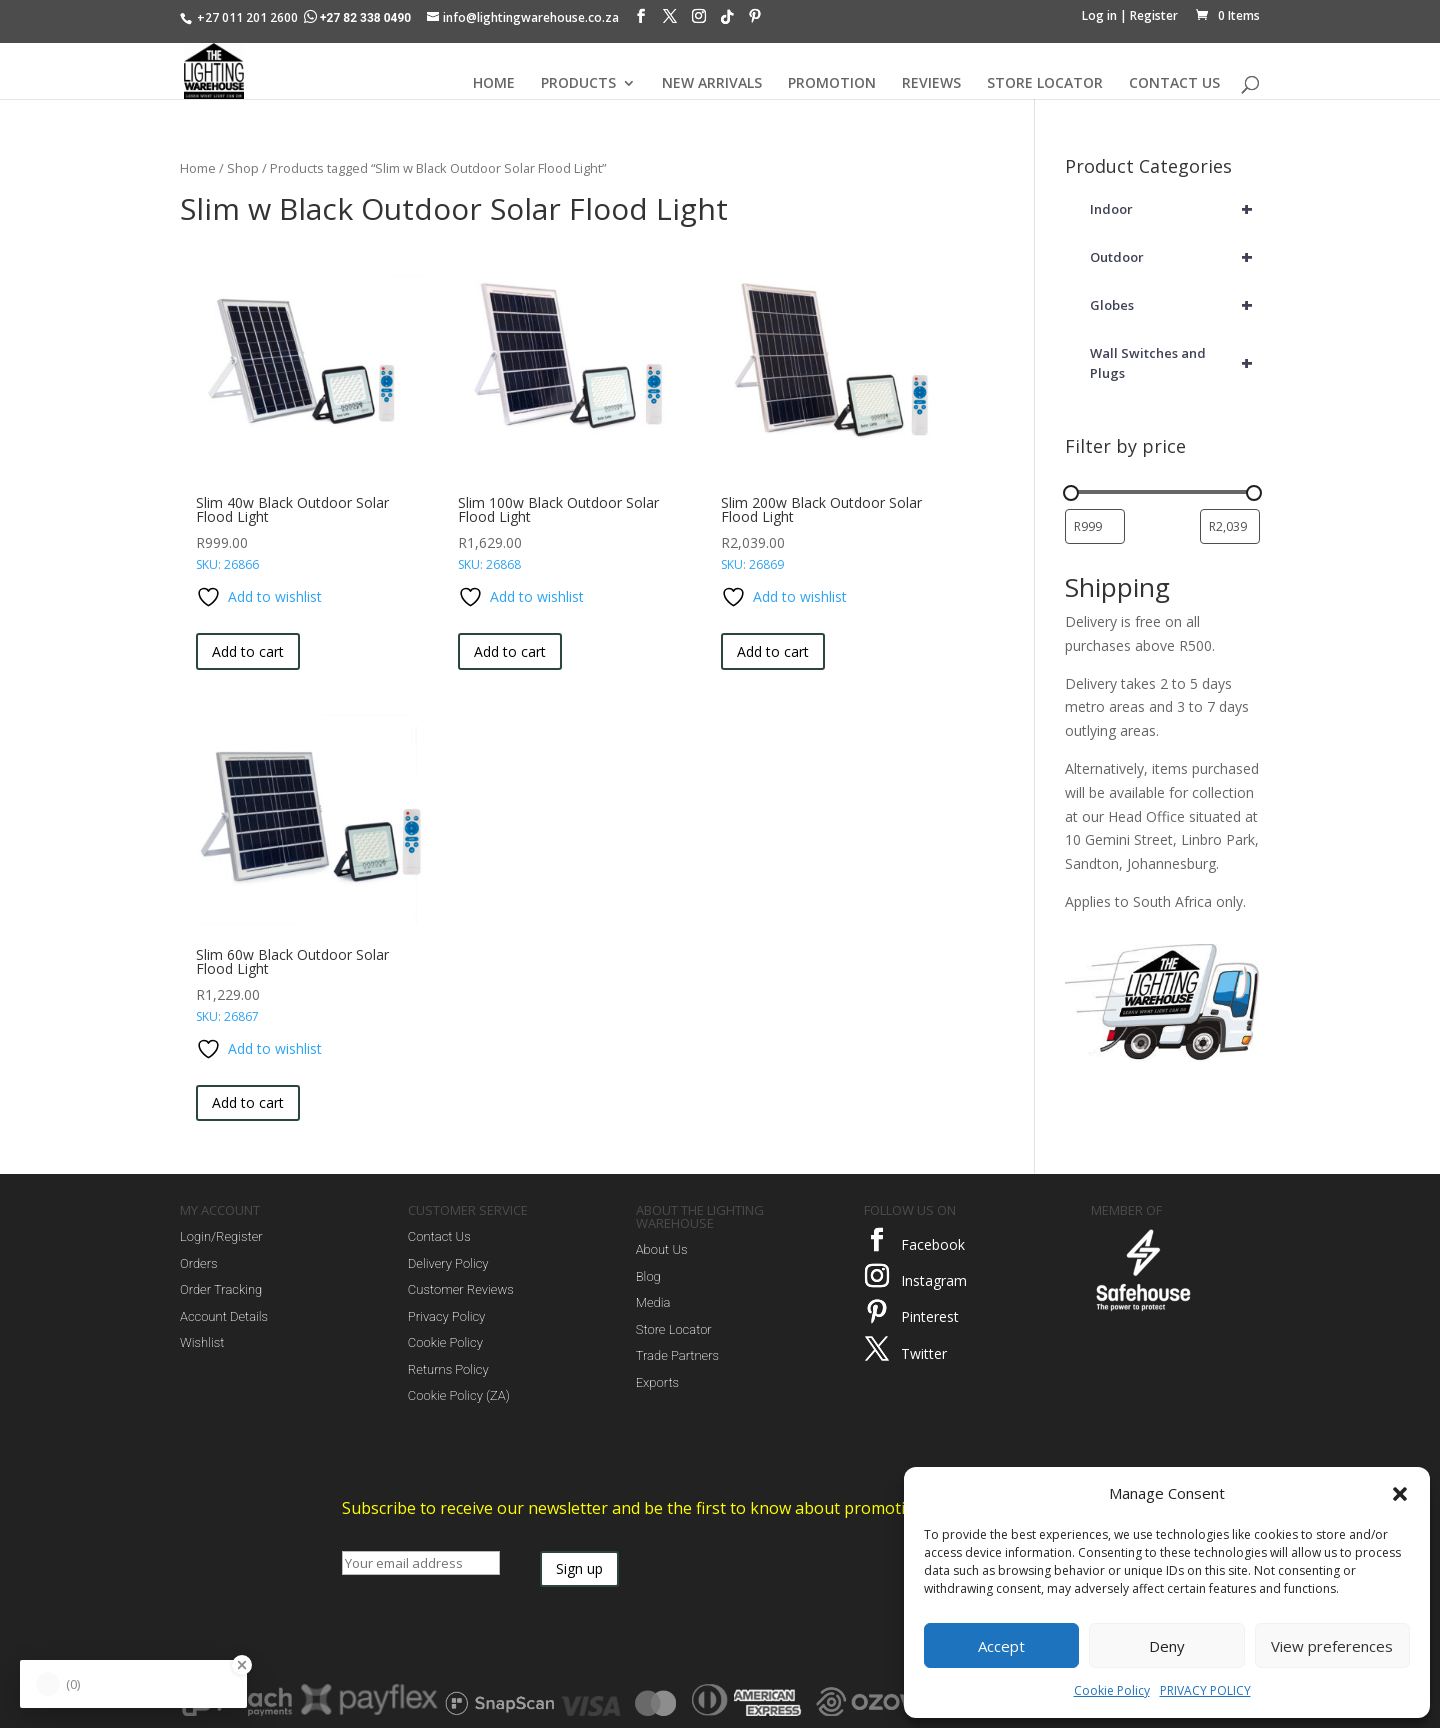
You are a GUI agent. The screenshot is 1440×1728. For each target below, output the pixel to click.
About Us (662, 1249)
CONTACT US (1174, 84)
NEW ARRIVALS (712, 84)
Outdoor (1175, 257)
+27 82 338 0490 (359, 18)
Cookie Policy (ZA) (459, 1395)
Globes (1175, 305)
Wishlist (202, 1342)
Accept (1001, 1646)
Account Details (224, 1316)
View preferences (1332, 1646)
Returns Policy (448, 1369)
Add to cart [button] (248, 651)
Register (1154, 15)
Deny (1167, 1646)
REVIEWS (931, 84)
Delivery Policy (448, 1263)
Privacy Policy (446, 1316)
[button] (1400, 1494)
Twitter (924, 1353)
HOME (494, 84)
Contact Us (439, 1236)
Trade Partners (677, 1355)
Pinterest (930, 1316)
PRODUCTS (578, 84)
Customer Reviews (461, 1289)
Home (198, 168)
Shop (243, 168)
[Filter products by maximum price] (1230, 526)
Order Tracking (221, 1289)
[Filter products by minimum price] (1095, 526)
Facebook (933, 1244)
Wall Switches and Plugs (1175, 363)
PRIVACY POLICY (1205, 1690)
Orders (199, 1263)
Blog (648, 1276)
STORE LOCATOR (1045, 84)
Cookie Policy (1112, 1690)
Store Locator (674, 1329)
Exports (657, 1382)
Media (653, 1302)
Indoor (1175, 209)
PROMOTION (832, 84)
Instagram (934, 1280)
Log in (1099, 15)
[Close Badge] (242, 1665)
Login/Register (221, 1236)
